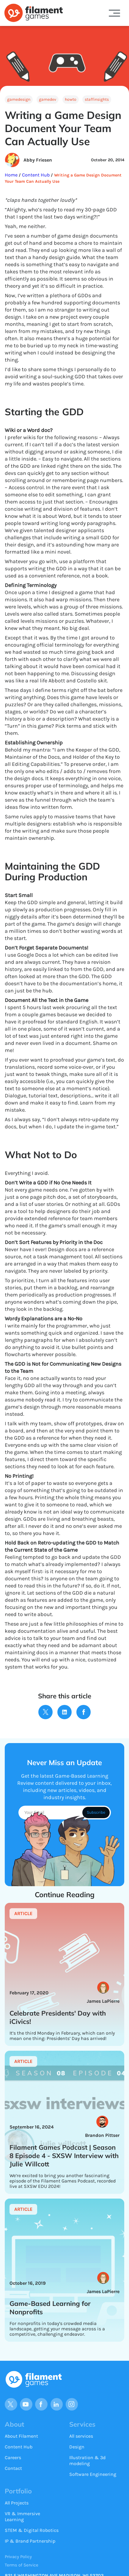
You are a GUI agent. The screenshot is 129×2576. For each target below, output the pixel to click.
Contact (13, 2468)
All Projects (17, 2503)
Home (12, 175)
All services (81, 2436)
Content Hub (35, 175)
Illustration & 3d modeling (87, 2460)
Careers (13, 2457)
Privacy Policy (18, 2556)
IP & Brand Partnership (30, 2541)
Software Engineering (92, 2474)
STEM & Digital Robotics (32, 2530)
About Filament (21, 2436)
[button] (114, 13)
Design (76, 2447)
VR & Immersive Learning (22, 2516)
